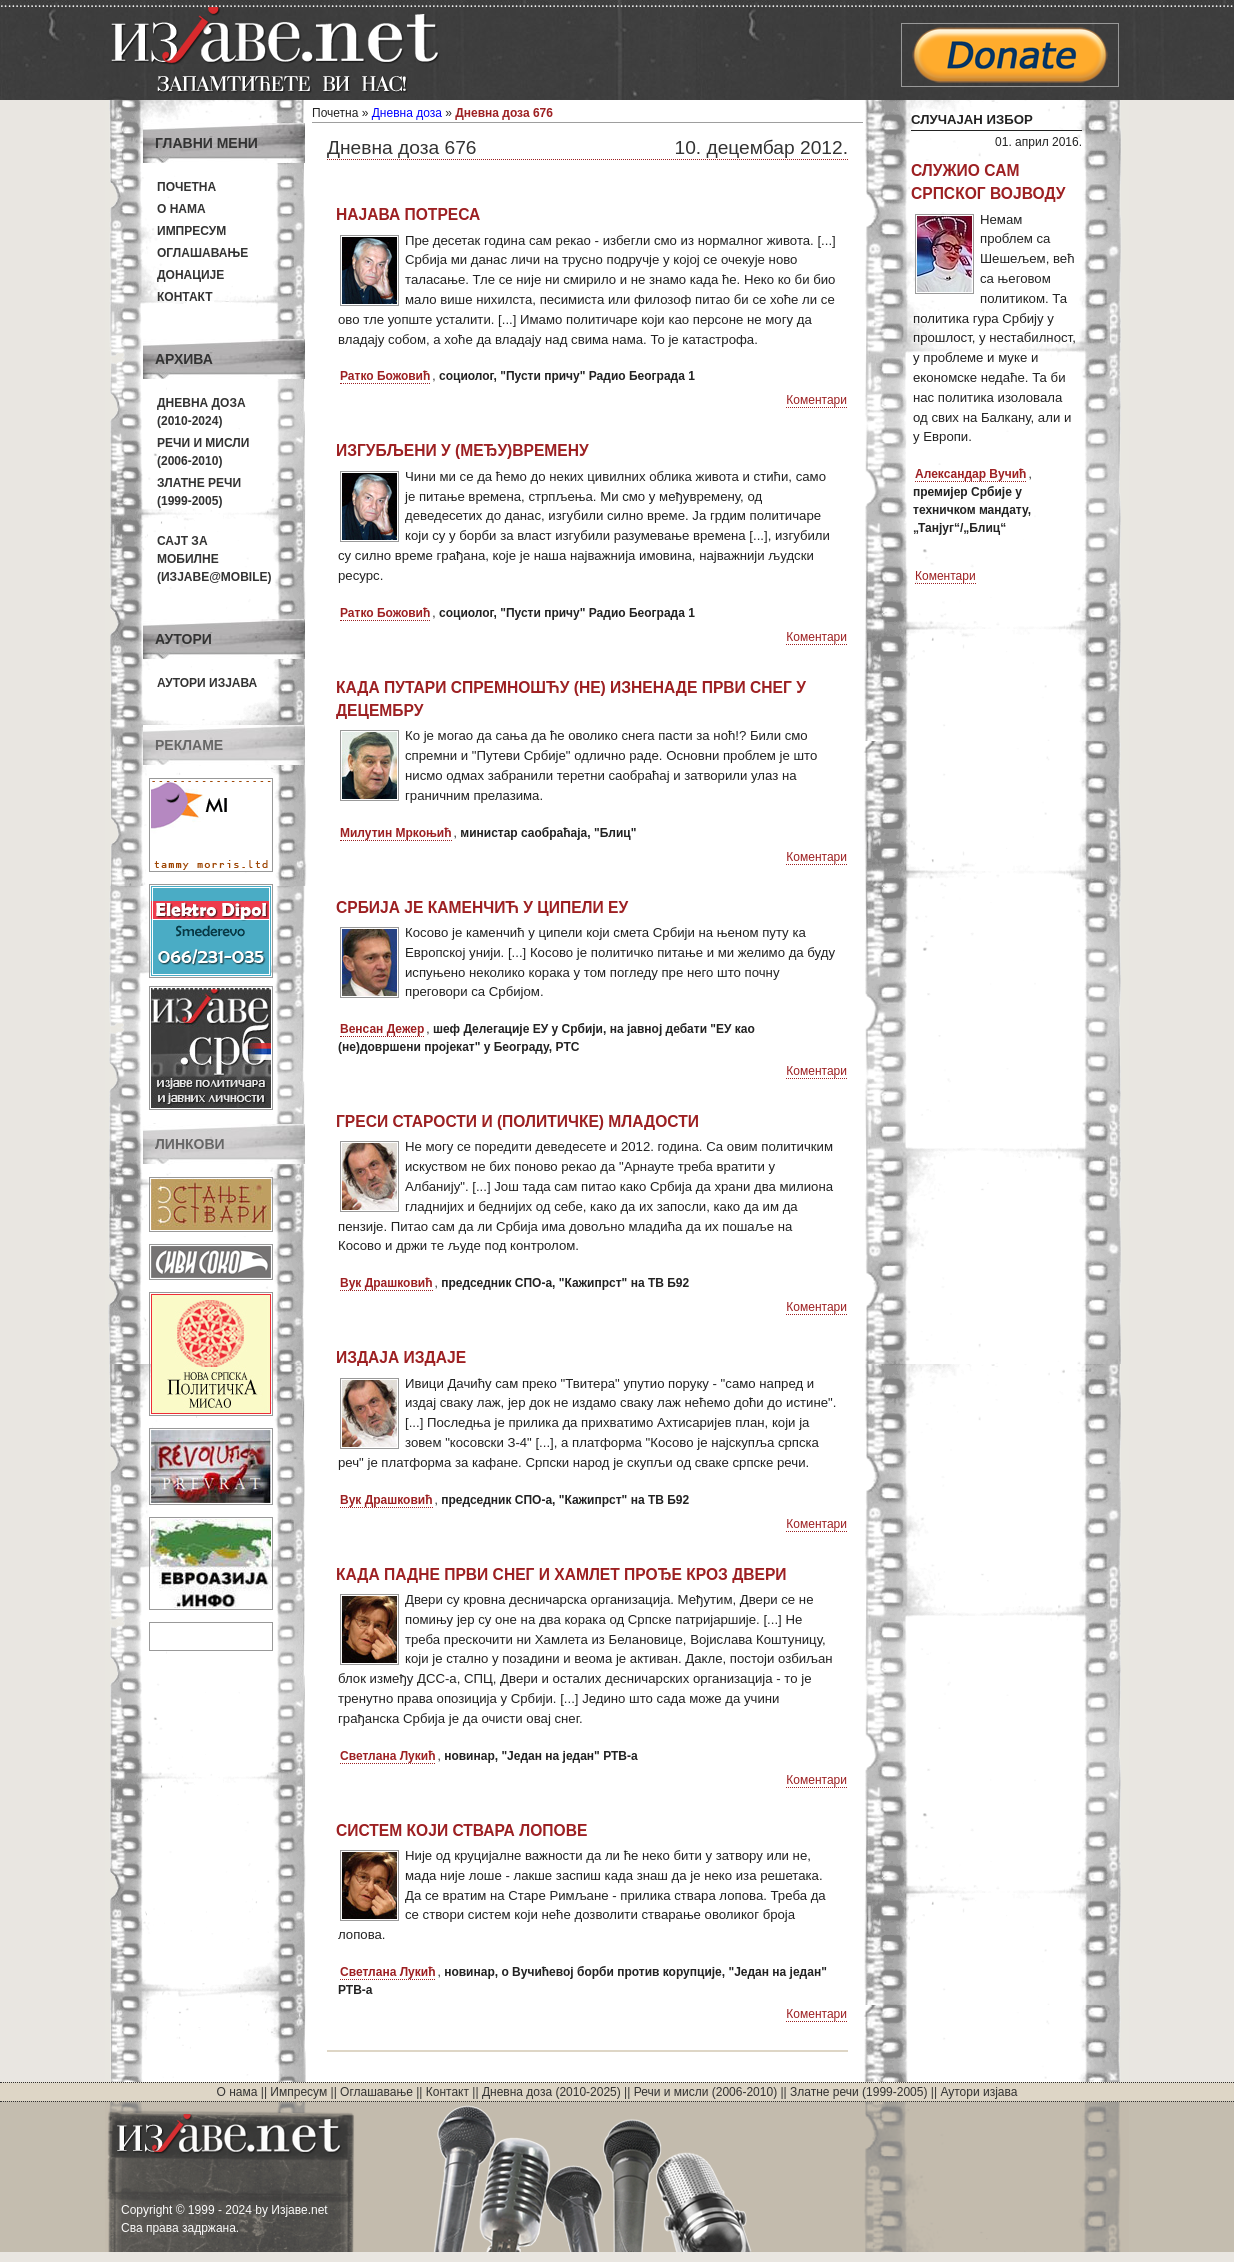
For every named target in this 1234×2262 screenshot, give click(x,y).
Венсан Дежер (382, 1029)
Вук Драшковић (386, 1283)
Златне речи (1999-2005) (858, 2092)
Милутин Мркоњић (396, 833)
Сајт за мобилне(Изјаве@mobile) (214, 559)
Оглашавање (202, 253)
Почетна (186, 187)
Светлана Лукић (387, 1756)
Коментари (816, 400)
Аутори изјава (207, 683)
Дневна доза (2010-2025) (551, 2092)
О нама (181, 209)
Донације (190, 275)
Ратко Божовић (385, 376)
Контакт (185, 297)
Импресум (191, 231)
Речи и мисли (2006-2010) (705, 2092)
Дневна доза (407, 113)
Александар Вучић (970, 474)
